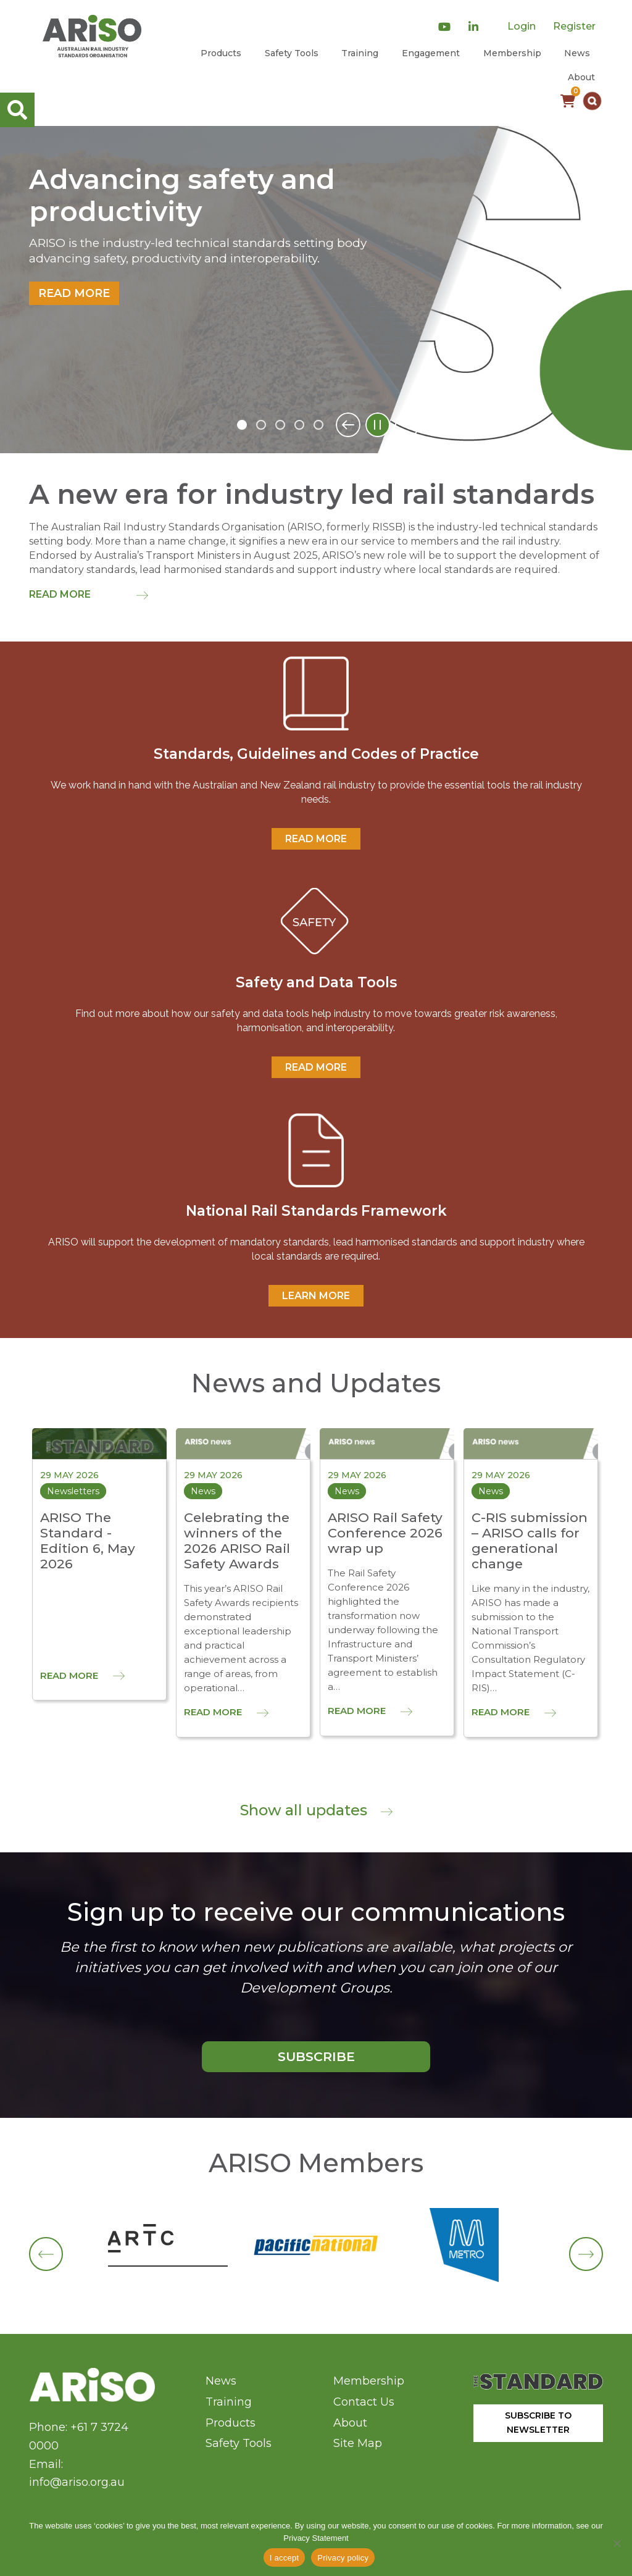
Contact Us (363, 2402)
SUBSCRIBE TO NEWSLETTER (538, 2422)
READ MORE (316, 839)
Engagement (431, 53)
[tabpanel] (316, 289)
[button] (592, 101)
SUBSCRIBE (316, 2056)
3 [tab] (280, 425)
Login (521, 26)
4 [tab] (299, 425)
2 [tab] (261, 425)
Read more (74, 293)
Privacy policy (342, 2557)
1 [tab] (242, 425)
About (581, 77)
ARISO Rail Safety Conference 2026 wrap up (385, 1533)
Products (221, 53)
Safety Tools (291, 53)
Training (359, 53)
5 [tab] (318, 425)
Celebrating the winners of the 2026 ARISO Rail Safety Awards (237, 1541)
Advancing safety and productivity (182, 195)
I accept (284, 2557)
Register (574, 26)
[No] (616, 2543)
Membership (512, 53)
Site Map (357, 2443)
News (577, 53)
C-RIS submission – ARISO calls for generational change (530, 1541)
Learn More (316, 1296)
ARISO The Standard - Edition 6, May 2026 (87, 1541)
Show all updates (316, 1810)
